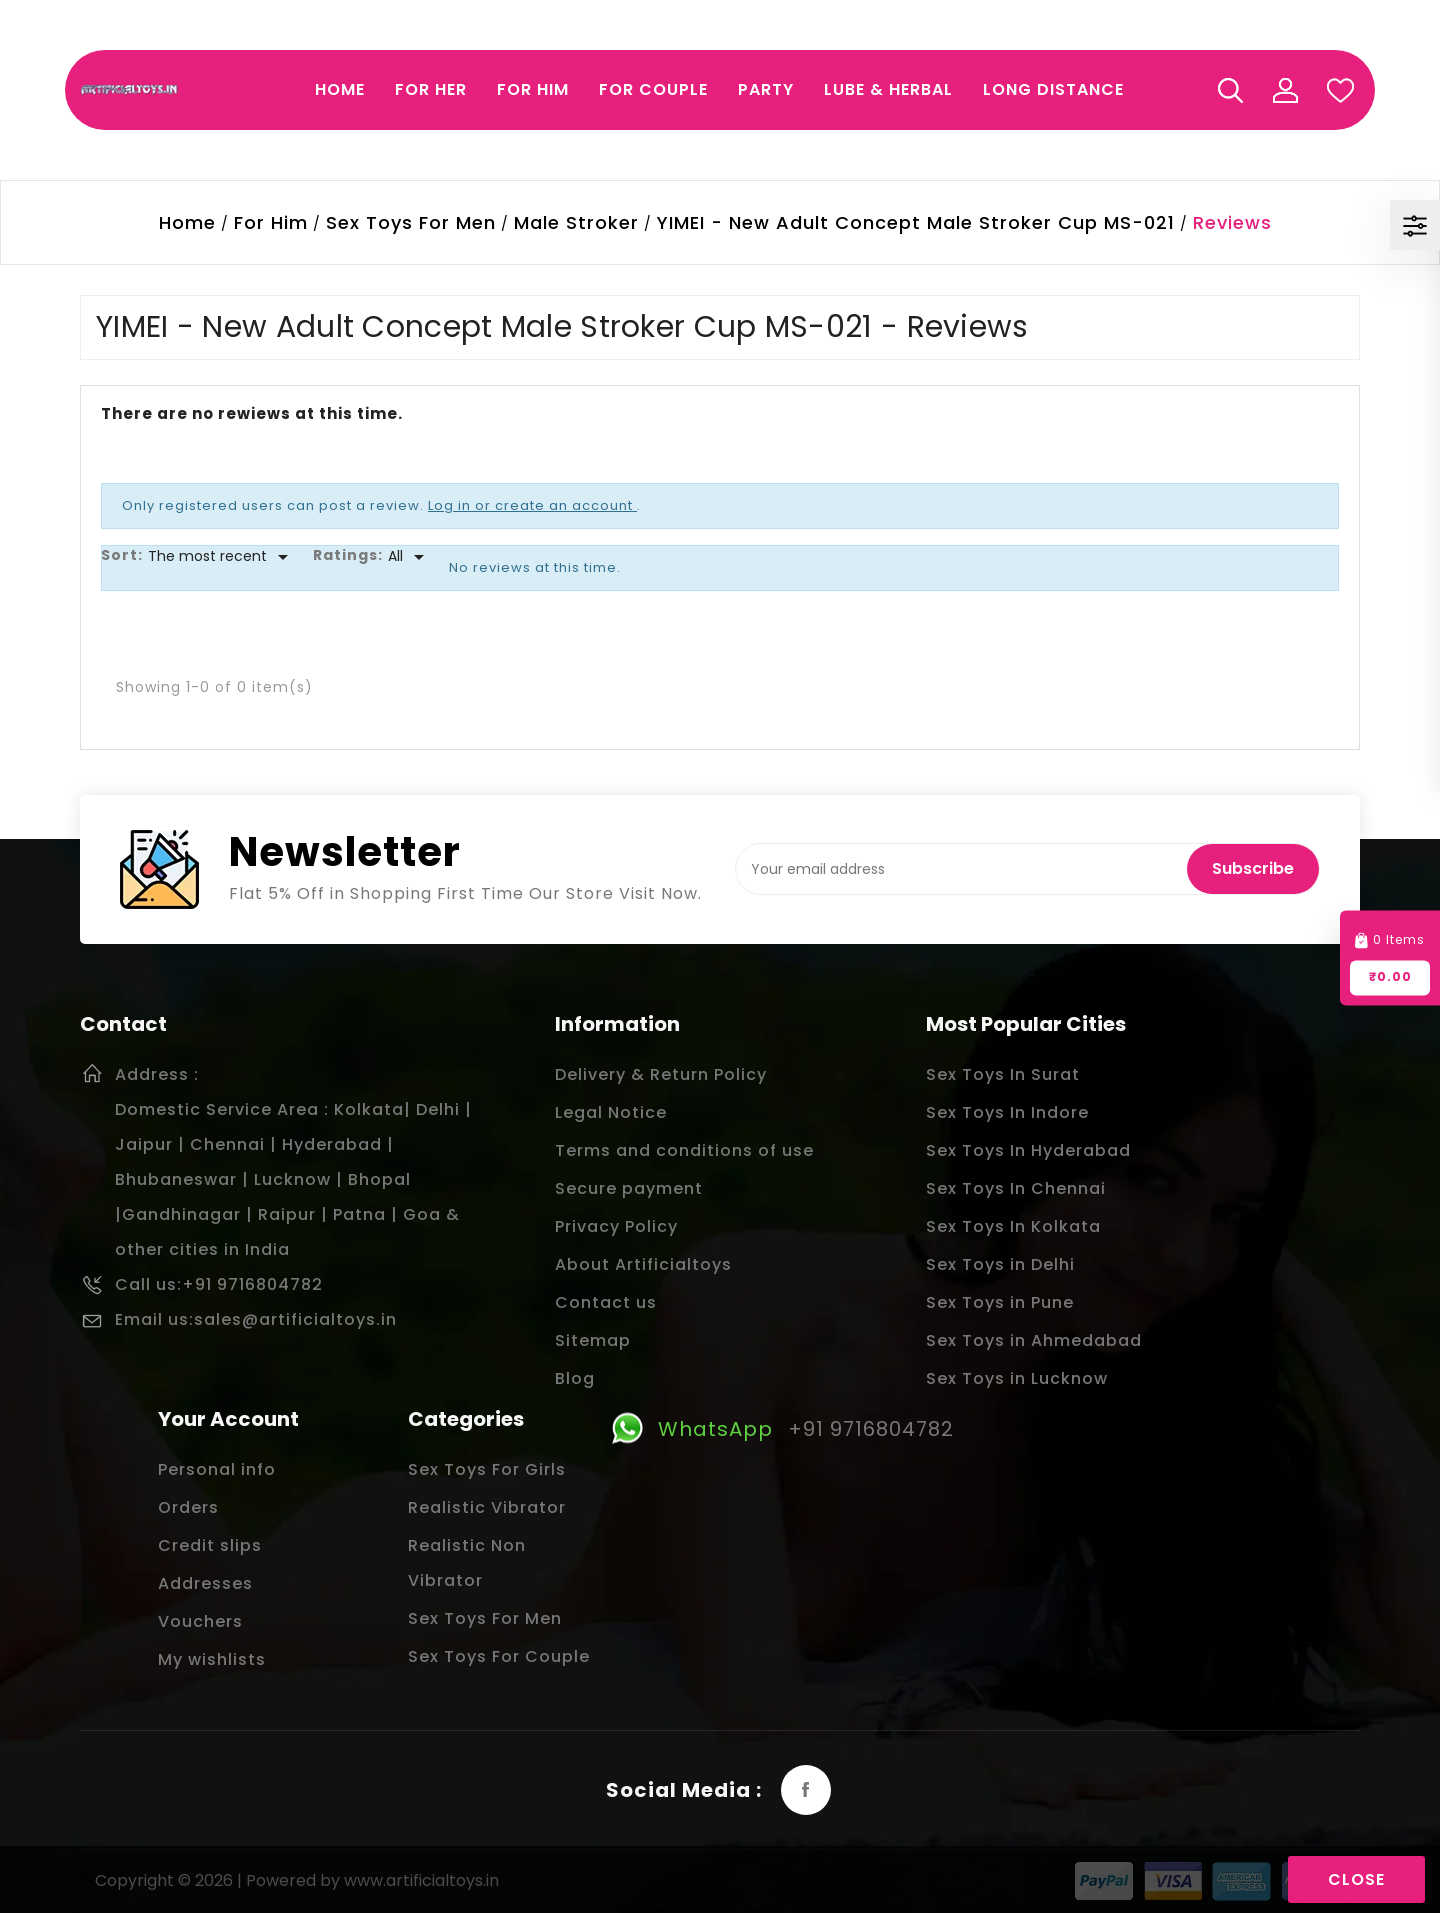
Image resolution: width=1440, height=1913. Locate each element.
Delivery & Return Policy (661, 1074)
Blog (575, 1378)
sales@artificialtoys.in (295, 1319)
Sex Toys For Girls (487, 1469)
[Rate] (409, 557)
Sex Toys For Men (485, 1618)
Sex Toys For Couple (499, 1656)
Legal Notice (611, 1112)
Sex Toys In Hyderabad (1028, 1150)
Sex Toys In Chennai (1016, 1188)
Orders (188, 1507)
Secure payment (629, 1188)
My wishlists (212, 1659)
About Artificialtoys (643, 1264)
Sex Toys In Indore (1007, 1112)
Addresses (205, 1583)
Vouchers (200, 1621)
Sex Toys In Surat (1003, 1074)
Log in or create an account (532, 505)
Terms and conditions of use (684, 1150)
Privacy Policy (616, 1226)
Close (1356, 1879)
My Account (1285, 90)
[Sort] (221, 557)
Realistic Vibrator (487, 1507)
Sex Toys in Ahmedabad (1034, 1340)
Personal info (217, 1469)
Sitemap (593, 1340)
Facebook (806, 1790)
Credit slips (210, 1545)
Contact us (606, 1302)
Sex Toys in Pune (1000, 1302)
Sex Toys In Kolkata (1013, 1226)
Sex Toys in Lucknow (1017, 1378)
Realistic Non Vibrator (467, 1563)
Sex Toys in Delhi (1000, 1264)
